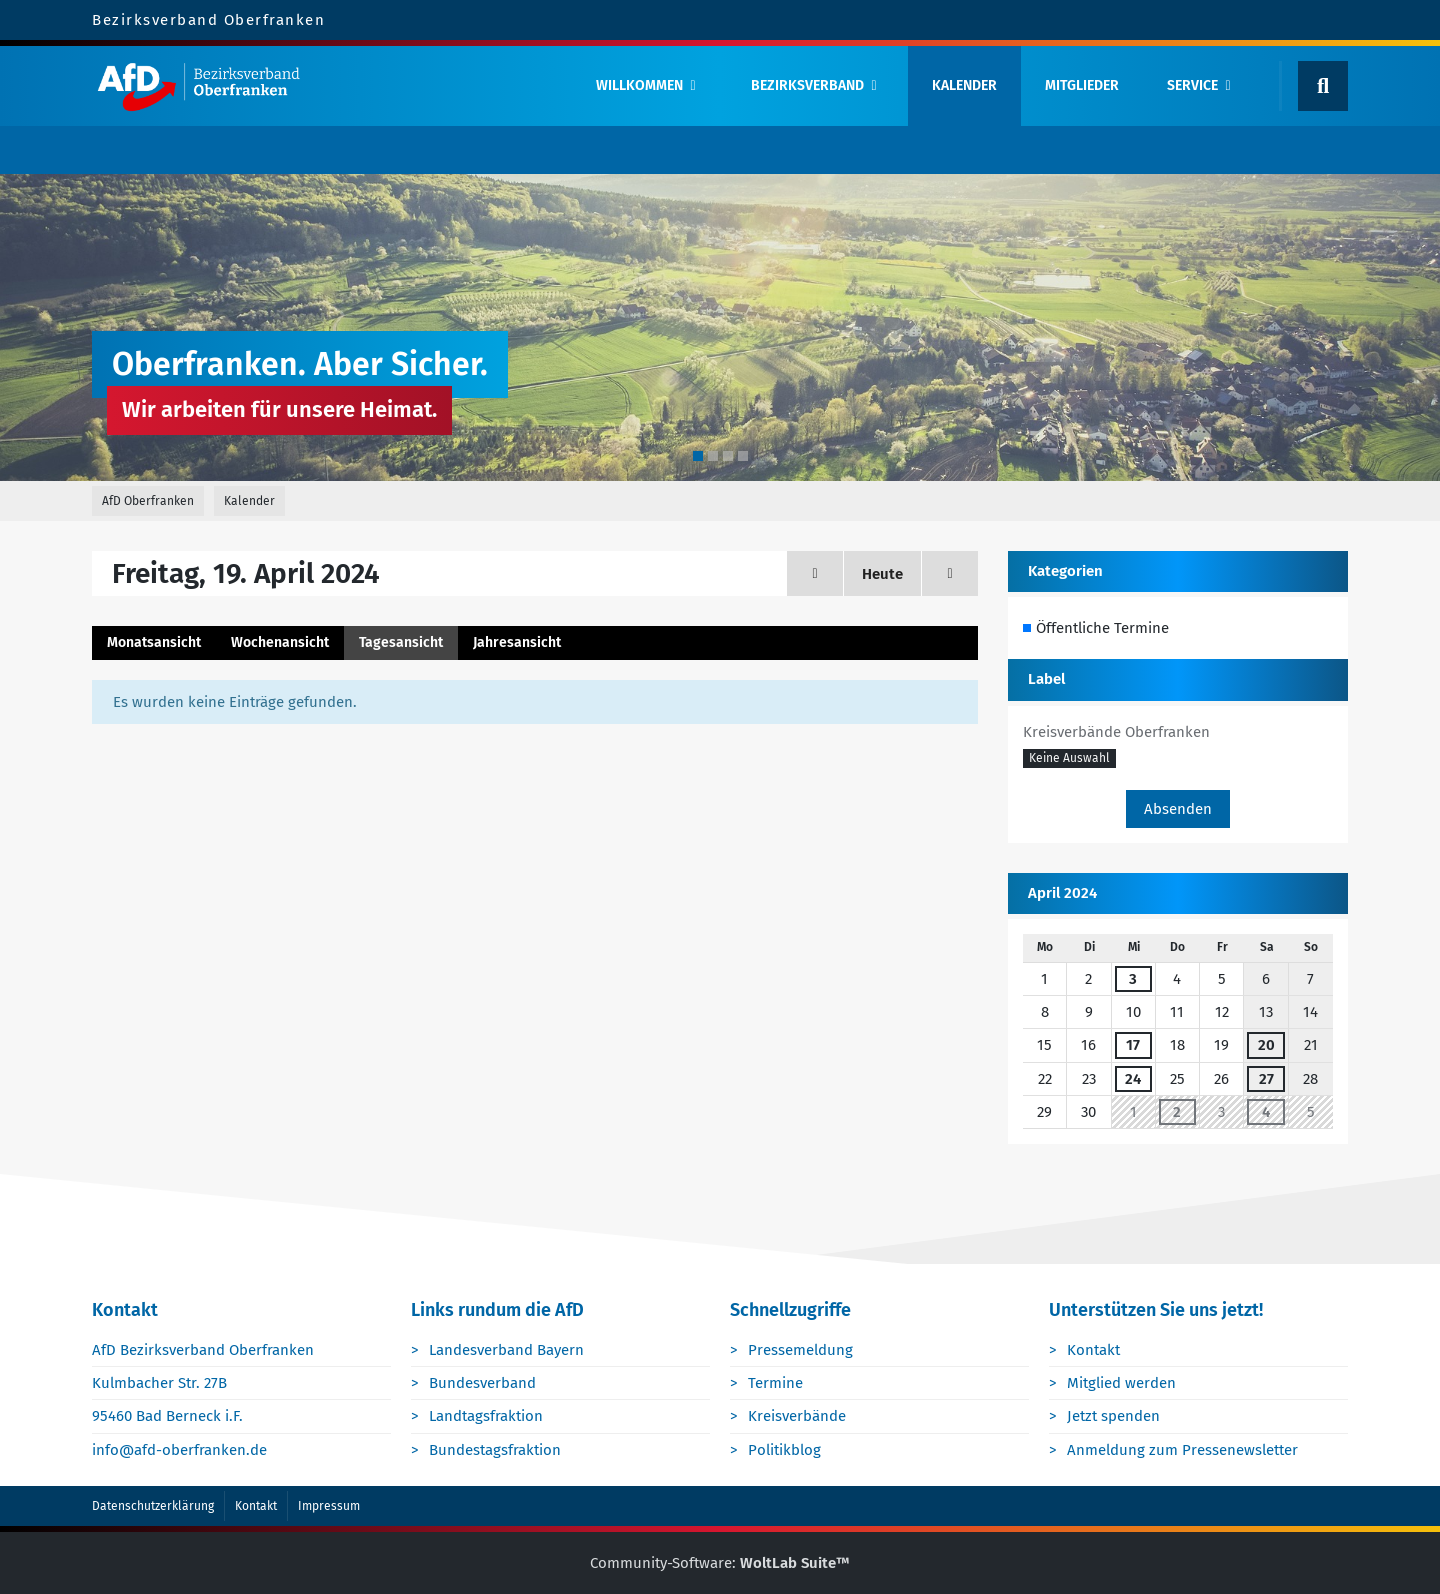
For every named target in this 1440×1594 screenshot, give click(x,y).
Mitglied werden (1121, 1383)
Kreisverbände (797, 1416)
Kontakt (1093, 1350)
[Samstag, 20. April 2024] (950, 573)
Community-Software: (720, 1563)
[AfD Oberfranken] (327, 86)
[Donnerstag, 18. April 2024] (815, 573)
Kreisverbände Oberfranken (1116, 732)
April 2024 (1062, 893)
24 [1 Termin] (1133, 1079)
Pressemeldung (800, 1350)
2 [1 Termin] (1177, 1112)
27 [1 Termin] (1266, 1079)
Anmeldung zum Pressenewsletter (1182, 1450)
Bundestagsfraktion (495, 1450)
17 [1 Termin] (1133, 1045)
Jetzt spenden (1113, 1416)
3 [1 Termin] (1133, 979)
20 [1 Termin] (1266, 1045)
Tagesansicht (401, 642)
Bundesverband (482, 1383)
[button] (1069, 759)
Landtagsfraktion (486, 1416)
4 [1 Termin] (1266, 1112)
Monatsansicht (154, 642)
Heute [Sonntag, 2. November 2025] (882, 574)
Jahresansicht (517, 642)
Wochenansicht (280, 642)
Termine (775, 1383)
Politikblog (784, 1450)
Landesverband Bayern (506, 1350)
